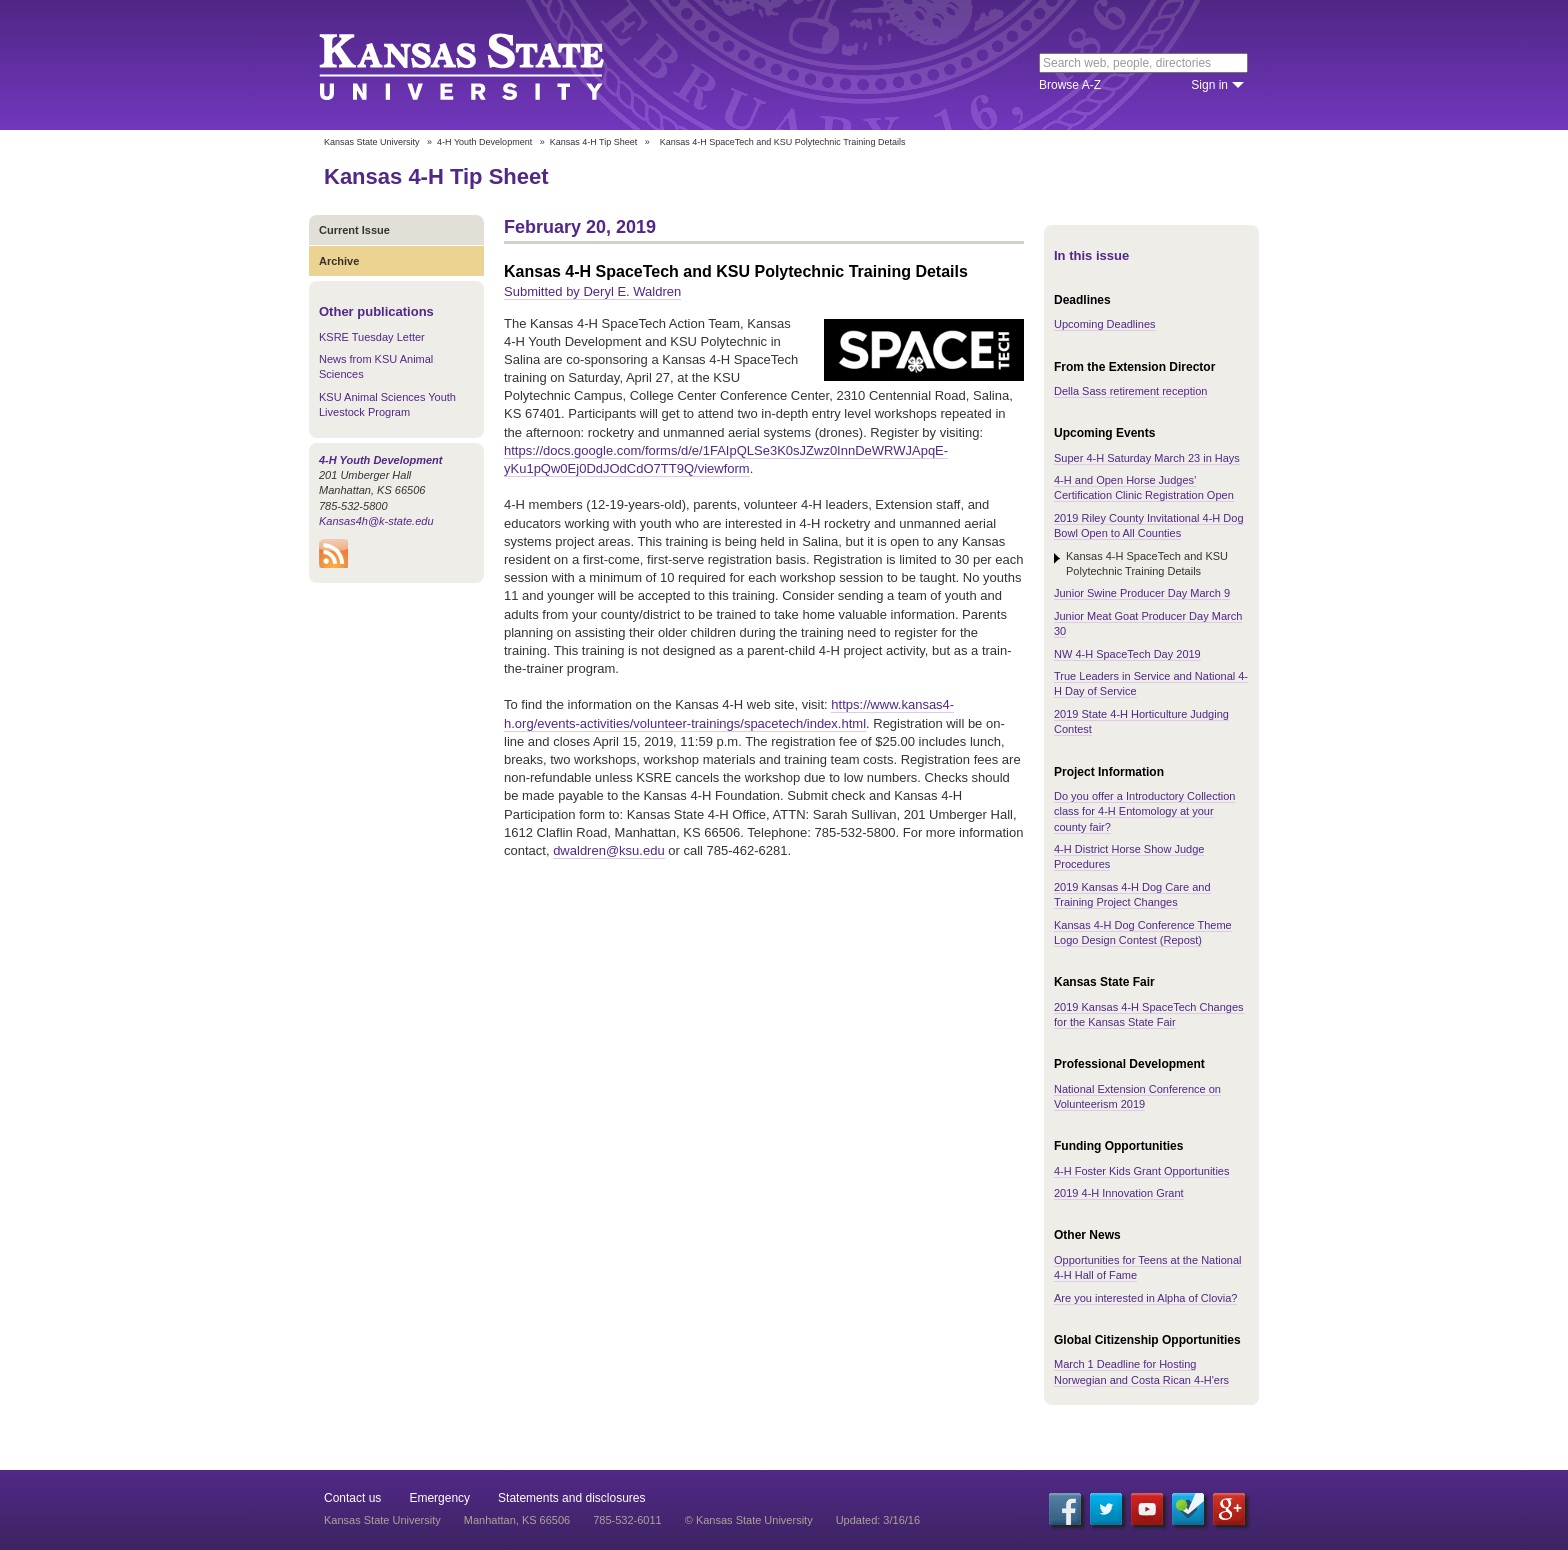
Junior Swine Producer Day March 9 (1142, 593)
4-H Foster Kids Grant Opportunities (1141, 1171)
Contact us (352, 1498)
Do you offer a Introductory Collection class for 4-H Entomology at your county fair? (1144, 811)
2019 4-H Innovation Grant (1119, 1193)
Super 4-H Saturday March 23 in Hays (1147, 458)
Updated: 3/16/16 (878, 1520)
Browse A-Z (1070, 85)
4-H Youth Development (484, 142)
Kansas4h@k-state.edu (376, 521)
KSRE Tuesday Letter (372, 337)
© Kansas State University (749, 1520)
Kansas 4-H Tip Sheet (594, 142)
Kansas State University (486, 65)
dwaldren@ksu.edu (608, 850)
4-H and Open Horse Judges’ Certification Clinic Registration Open (1144, 487)
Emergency (439, 1498)
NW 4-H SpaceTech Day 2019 (1127, 654)
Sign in (1209, 85)
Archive (339, 261)
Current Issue (354, 230)
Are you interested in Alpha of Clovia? (1145, 1298)
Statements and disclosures (571, 1498)
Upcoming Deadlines (1105, 324)
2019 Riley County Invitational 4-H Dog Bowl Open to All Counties (1149, 525)
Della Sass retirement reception (1130, 391)
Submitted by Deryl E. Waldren (592, 291)
